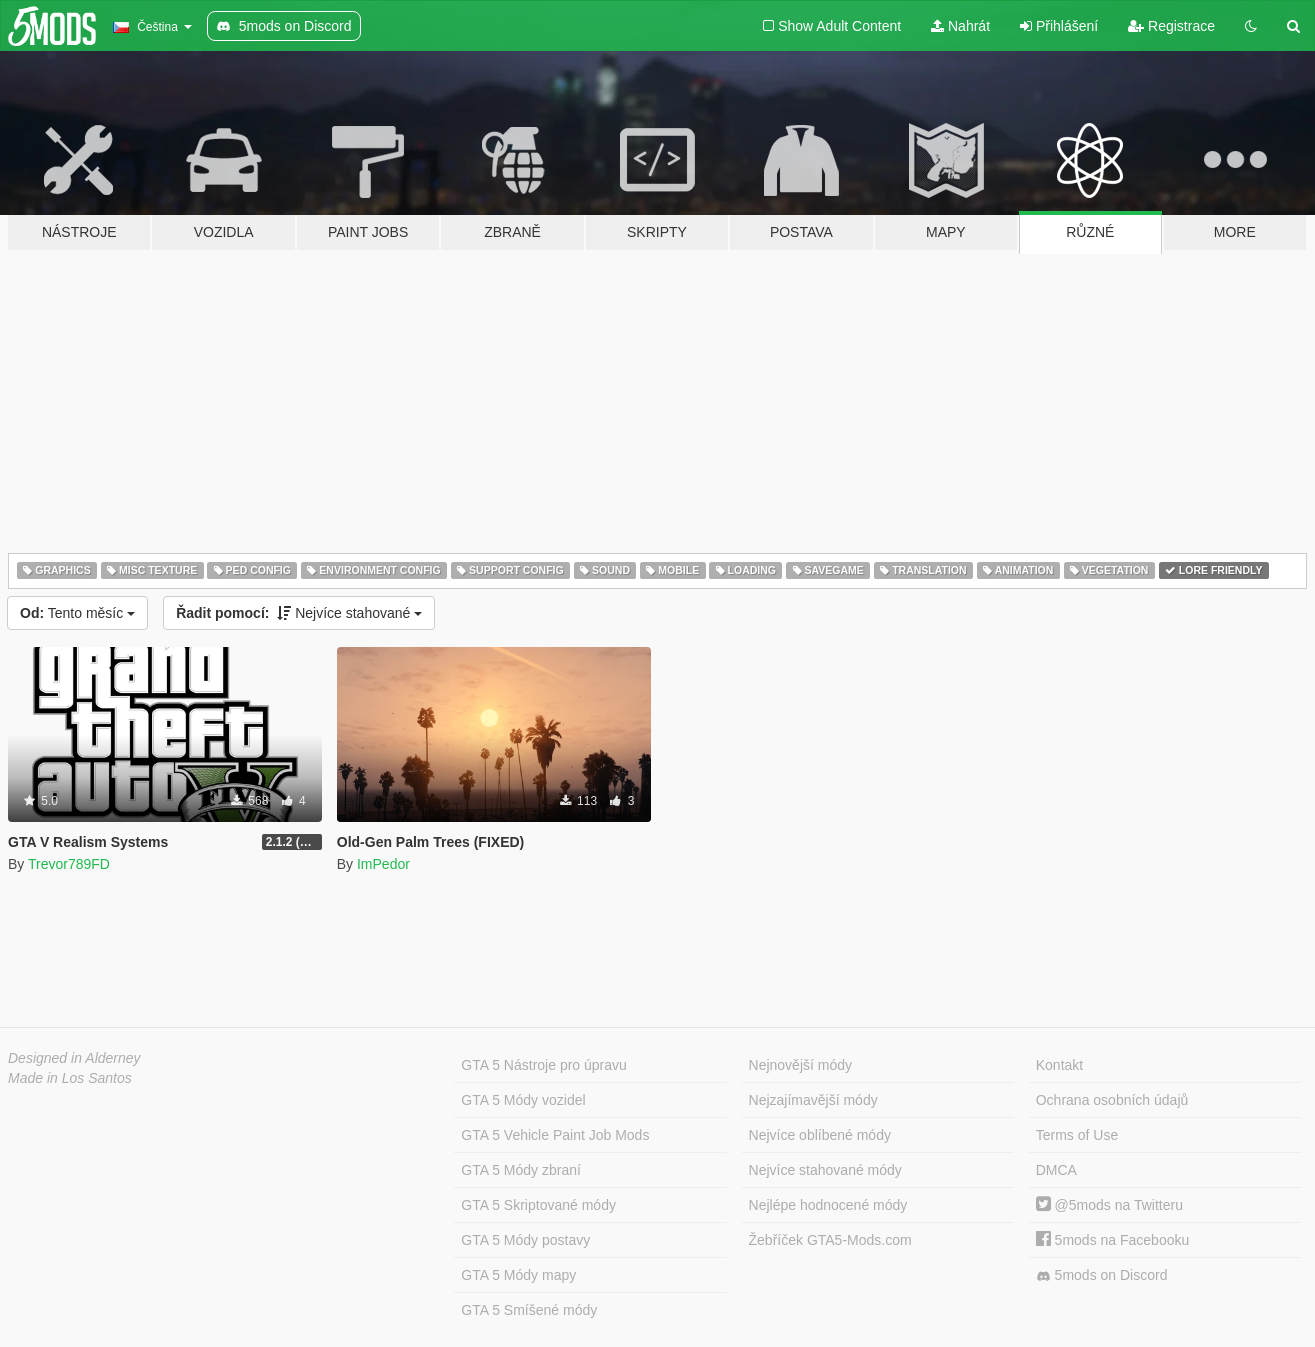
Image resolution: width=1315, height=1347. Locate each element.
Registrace (1171, 26)
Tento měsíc (77, 613)
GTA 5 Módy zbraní (521, 1170)
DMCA (1056, 1170)
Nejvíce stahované (299, 613)
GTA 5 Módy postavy (525, 1240)
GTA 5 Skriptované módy (538, 1205)
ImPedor (383, 864)
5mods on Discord (1102, 1275)
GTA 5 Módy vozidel (523, 1100)
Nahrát (960, 26)
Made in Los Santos (70, 1078)
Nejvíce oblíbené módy (820, 1135)
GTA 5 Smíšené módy (529, 1310)
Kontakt (1059, 1065)
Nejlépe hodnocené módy (828, 1205)
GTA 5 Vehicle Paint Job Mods (555, 1135)
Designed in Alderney (74, 1058)
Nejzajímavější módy (813, 1100)
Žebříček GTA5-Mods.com (830, 1240)
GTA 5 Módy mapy (518, 1275)
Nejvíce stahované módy (825, 1170)
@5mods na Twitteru (1109, 1205)
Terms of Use (1077, 1135)
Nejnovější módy (801, 1065)
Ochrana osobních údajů (1112, 1100)
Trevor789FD (69, 864)
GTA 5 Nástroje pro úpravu (543, 1065)
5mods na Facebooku (1113, 1240)
